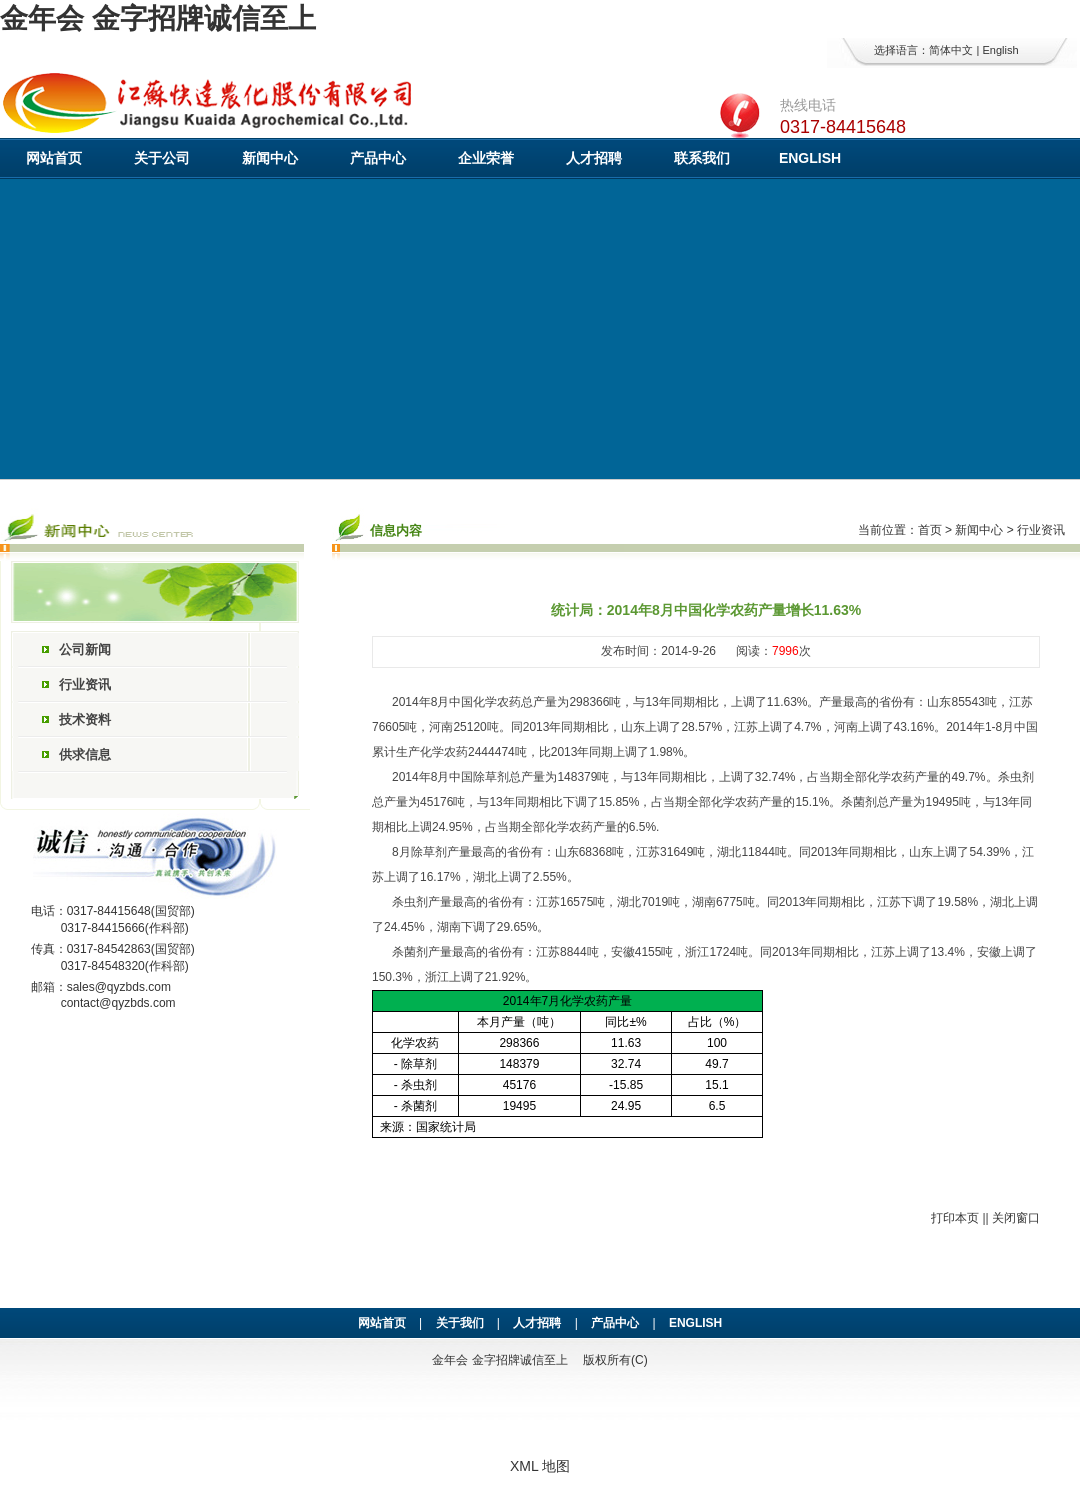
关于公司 (162, 158)
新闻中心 (270, 158)
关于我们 (460, 1323)
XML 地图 (540, 1466)
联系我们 (702, 158)
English (1000, 50)
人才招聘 (594, 158)
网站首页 (54, 158)
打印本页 (955, 1218)
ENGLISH (810, 158)
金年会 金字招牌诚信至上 (158, 18)
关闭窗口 (1016, 1218)
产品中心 (378, 158)
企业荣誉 (486, 158)
